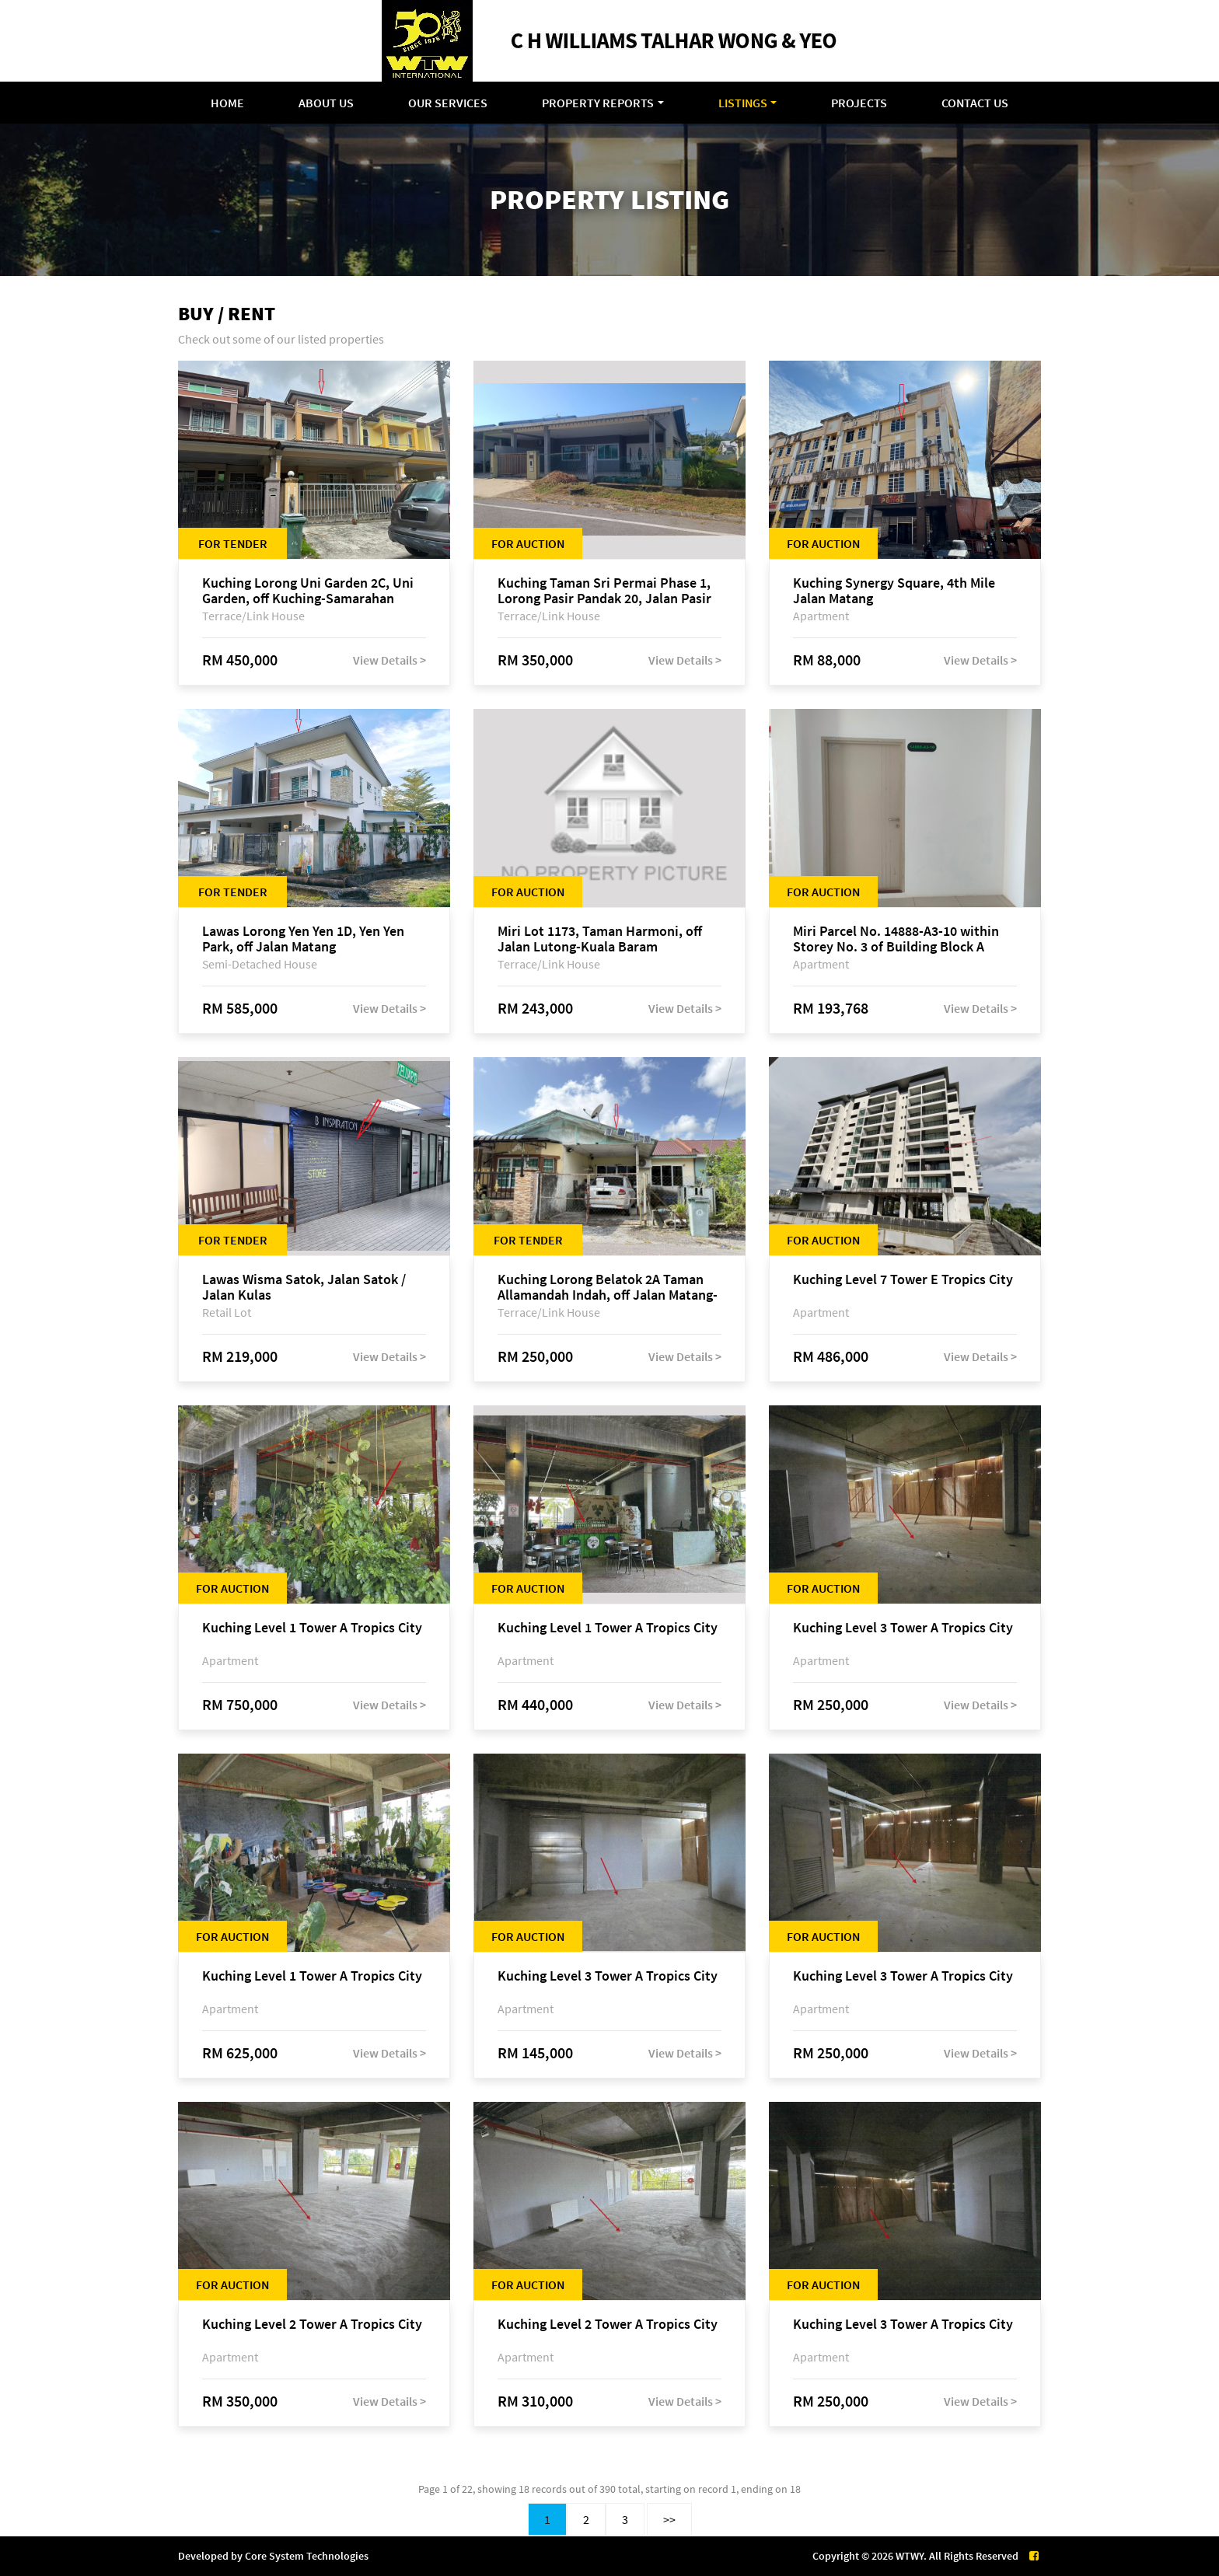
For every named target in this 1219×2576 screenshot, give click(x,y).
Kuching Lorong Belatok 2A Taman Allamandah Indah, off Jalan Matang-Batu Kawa (608, 1287)
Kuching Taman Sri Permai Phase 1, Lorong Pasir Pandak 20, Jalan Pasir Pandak (604, 590)
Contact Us (974, 102)
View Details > (389, 660)
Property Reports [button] (598, 102)
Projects (859, 102)
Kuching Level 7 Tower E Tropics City (903, 1280)
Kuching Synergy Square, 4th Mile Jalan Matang (894, 590)
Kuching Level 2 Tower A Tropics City (312, 2324)
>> (669, 2519)
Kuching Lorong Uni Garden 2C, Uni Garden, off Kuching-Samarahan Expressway (308, 590)
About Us (326, 102)
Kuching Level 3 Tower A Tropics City (903, 1628)
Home (227, 102)
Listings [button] (742, 102)
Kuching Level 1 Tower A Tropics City (312, 1628)
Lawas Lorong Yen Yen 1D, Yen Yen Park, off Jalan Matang (303, 939)
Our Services (447, 102)
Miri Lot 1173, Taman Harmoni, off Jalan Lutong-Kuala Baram (600, 939)
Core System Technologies (306, 2556)
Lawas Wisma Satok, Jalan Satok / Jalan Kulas (304, 1287)
